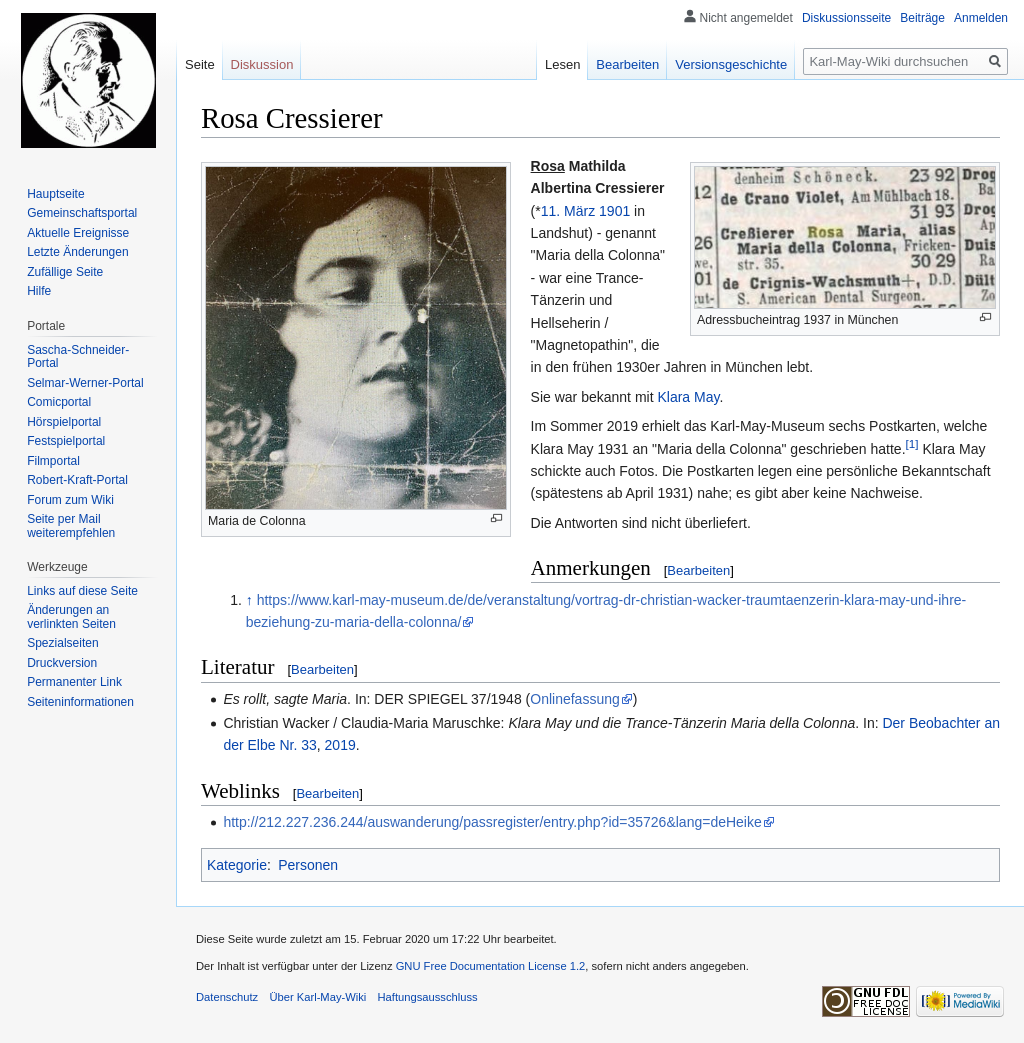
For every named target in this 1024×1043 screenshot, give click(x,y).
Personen (308, 865)
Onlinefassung (575, 699)
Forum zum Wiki (70, 500)
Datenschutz (227, 997)
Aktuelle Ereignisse (78, 233)
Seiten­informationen (80, 702)
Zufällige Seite (65, 272)
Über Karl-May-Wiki (317, 997)
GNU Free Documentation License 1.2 (491, 966)
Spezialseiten (62, 643)
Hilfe (39, 291)
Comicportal (59, 402)
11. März (568, 211)
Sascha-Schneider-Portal (78, 357)
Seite (200, 64)
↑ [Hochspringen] (249, 600)
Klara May (688, 397)
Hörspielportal (64, 422)
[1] (912, 443)
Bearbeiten (698, 570)
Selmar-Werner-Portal (85, 383)
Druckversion (62, 663)
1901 (614, 211)
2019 (340, 745)
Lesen (562, 64)
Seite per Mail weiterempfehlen (71, 526)
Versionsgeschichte (731, 64)
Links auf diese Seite (82, 591)
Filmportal (53, 461)
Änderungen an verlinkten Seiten (71, 617)
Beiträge (922, 18)
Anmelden (981, 18)
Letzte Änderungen (77, 252)
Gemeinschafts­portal (82, 213)
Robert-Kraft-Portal (77, 480)
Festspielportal (66, 441)
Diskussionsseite (846, 18)
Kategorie (237, 865)
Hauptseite (55, 194)
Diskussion (262, 64)
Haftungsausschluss (428, 997)
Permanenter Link (74, 682)
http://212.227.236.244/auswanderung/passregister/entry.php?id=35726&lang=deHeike (492, 822)
